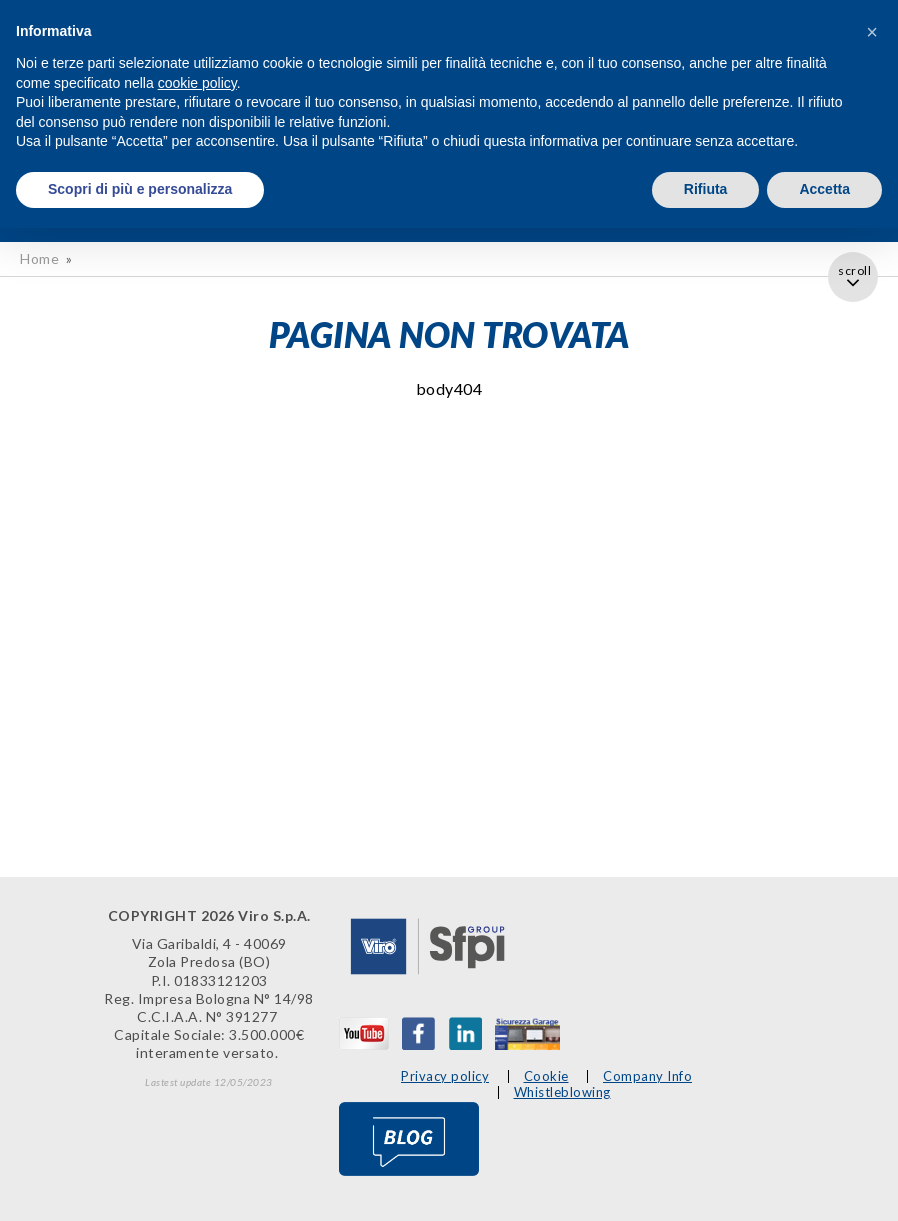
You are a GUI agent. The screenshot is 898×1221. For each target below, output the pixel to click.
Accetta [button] (824, 189)
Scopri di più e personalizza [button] (140, 189)
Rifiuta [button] (706, 189)
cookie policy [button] (197, 83)
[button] (872, 32)
